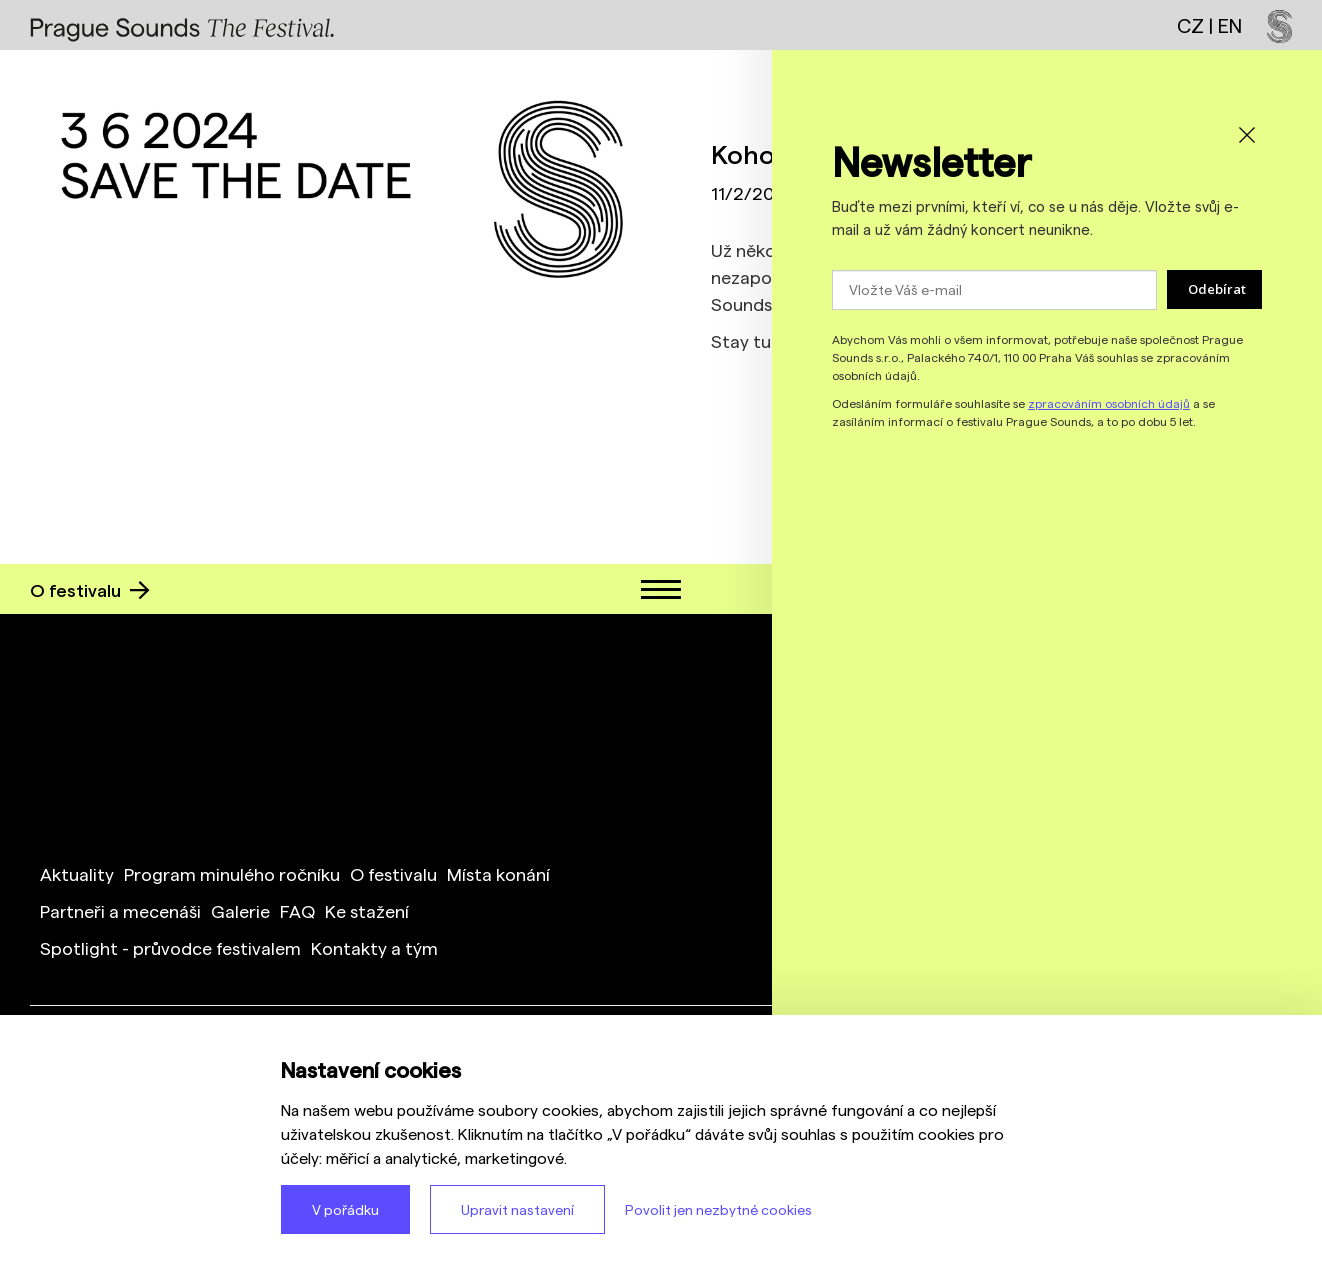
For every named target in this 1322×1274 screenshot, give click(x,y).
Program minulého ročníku (232, 873)
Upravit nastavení (517, 1209)
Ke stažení (367, 910)
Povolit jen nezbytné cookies (718, 1209)
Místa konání (498, 873)
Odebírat (1217, 289)
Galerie (240, 910)
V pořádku (345, 1209)
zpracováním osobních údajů (1109, 403)
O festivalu (90, 589)
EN (1230, 25)
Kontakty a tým (374, 947)
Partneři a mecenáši (120, 910)
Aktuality (77, 873)
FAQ (297, 910)
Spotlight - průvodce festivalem (170, 947)
